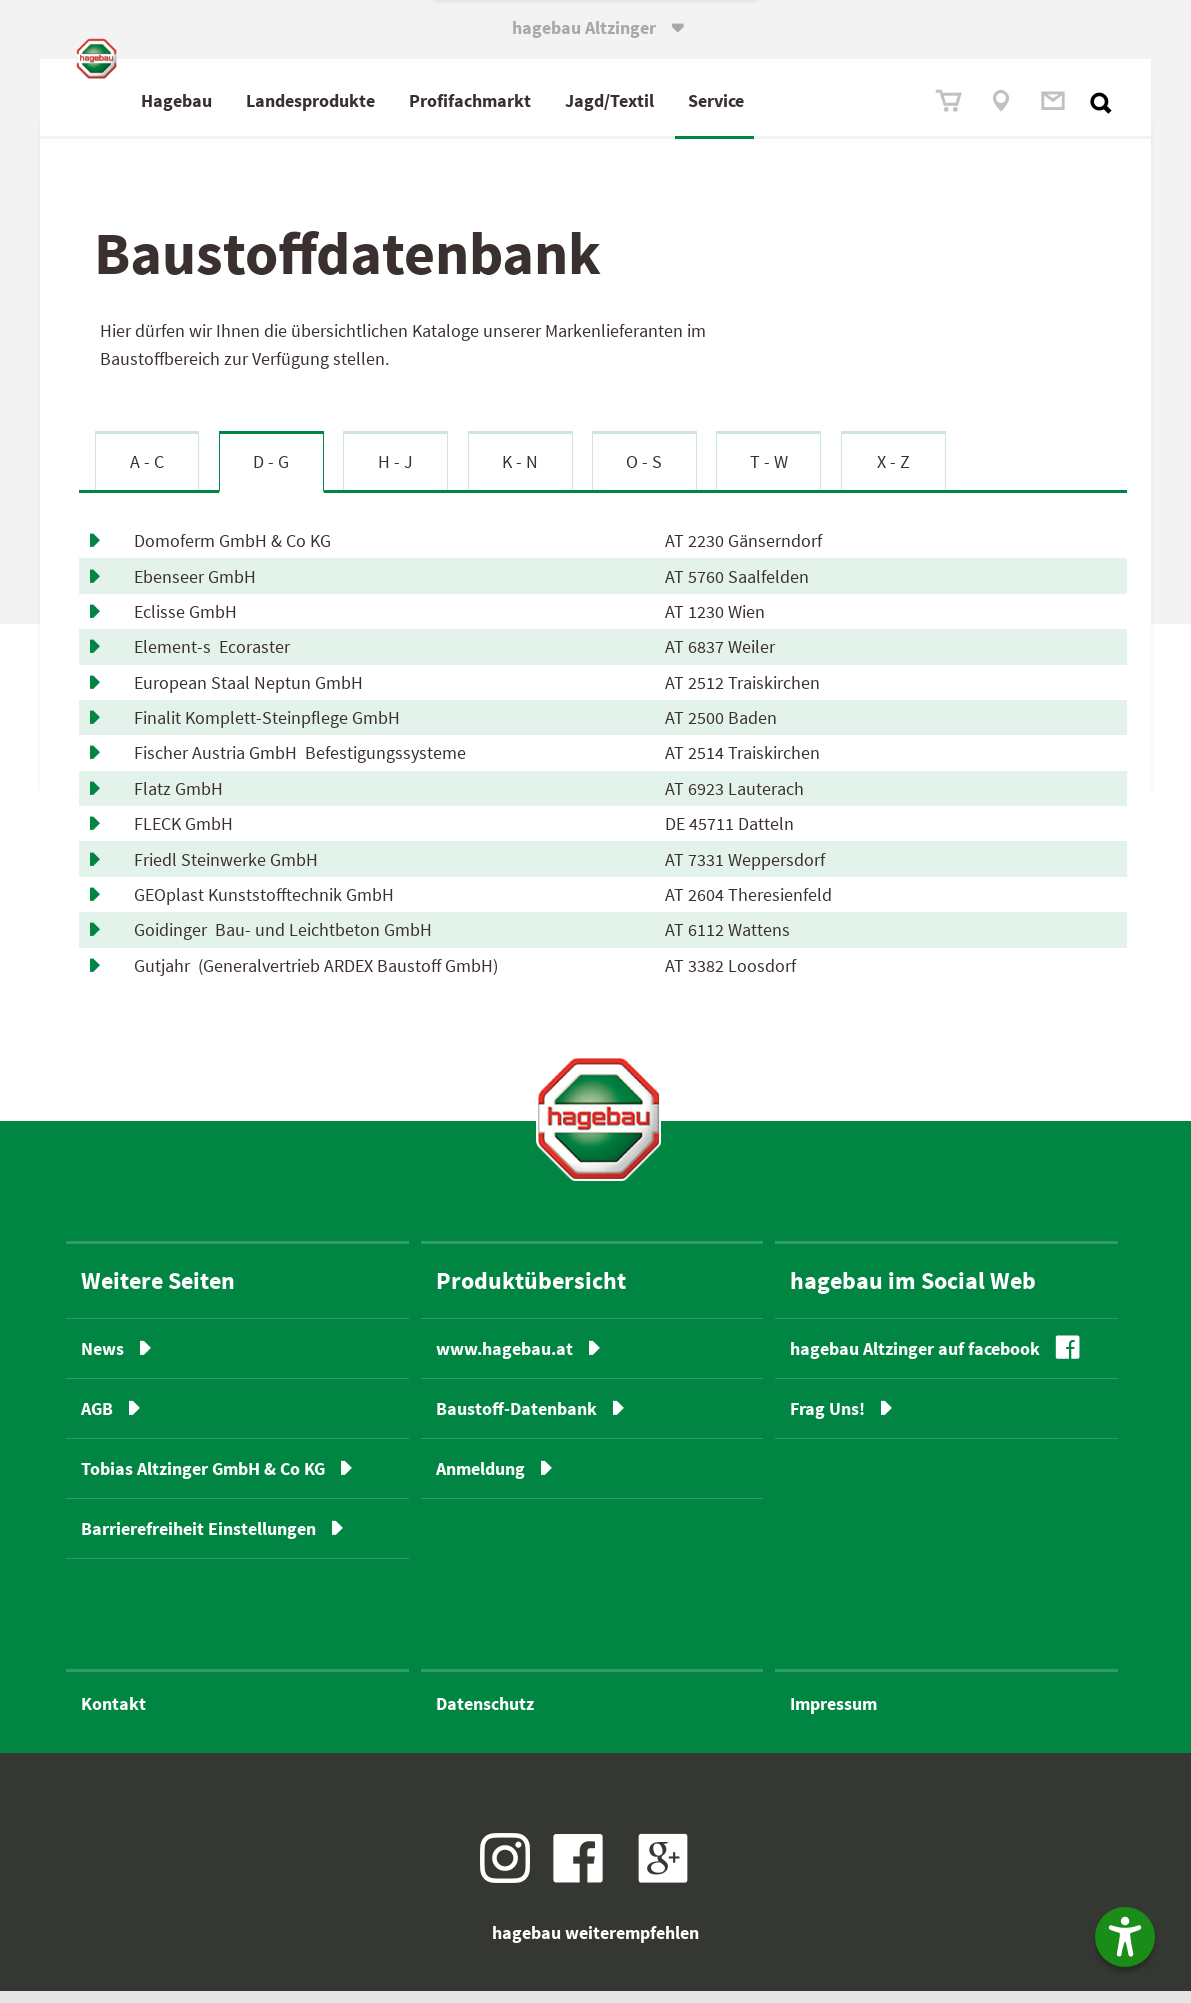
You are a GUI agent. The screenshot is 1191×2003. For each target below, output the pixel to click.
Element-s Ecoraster (212, 658)
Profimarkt (559, 100)
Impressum (833, 1715)
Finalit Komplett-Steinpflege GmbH (271, 729)
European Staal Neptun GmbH (252, 694)
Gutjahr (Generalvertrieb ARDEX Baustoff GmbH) (316, 977)
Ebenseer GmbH (199, 587)
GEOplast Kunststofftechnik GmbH (268, 906)
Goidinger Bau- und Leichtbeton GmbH (283, 941)
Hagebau (265, 100)
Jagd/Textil (698, 100)
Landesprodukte (399, 100)
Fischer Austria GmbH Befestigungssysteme (300, 764)
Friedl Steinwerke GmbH (230, 870)
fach (554, 100)
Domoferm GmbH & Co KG (236, 552)
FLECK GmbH (187, 835)
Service (805, 100)
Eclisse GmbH (189, 623)
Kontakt (113, 1715)
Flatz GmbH (182, 800)
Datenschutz (485, 1715)
